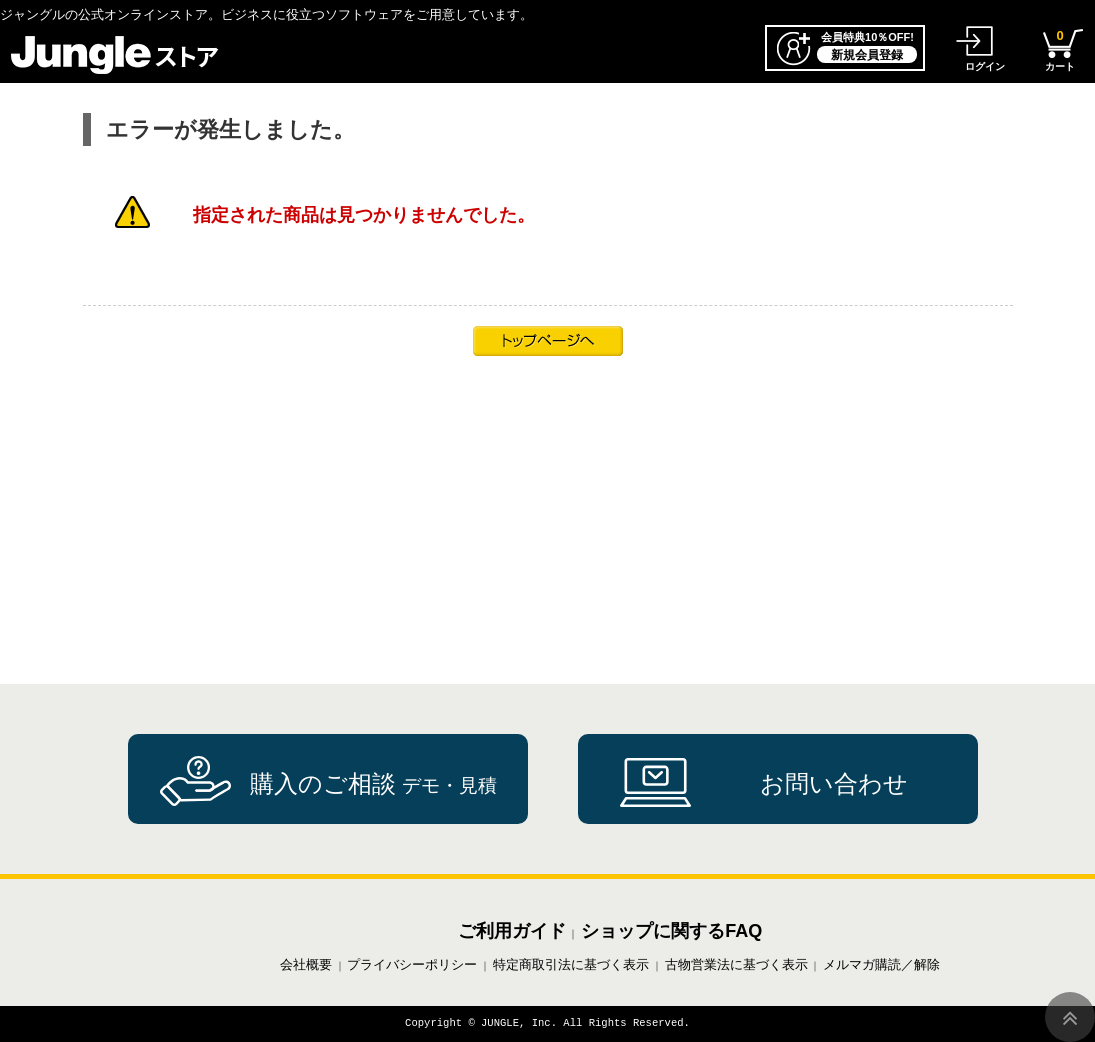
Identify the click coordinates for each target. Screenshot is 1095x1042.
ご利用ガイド (512, 931)
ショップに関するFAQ (671, 931)
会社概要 (306, 964)
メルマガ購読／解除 (881, 964)
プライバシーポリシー (412, 964)
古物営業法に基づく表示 (736, 964)
